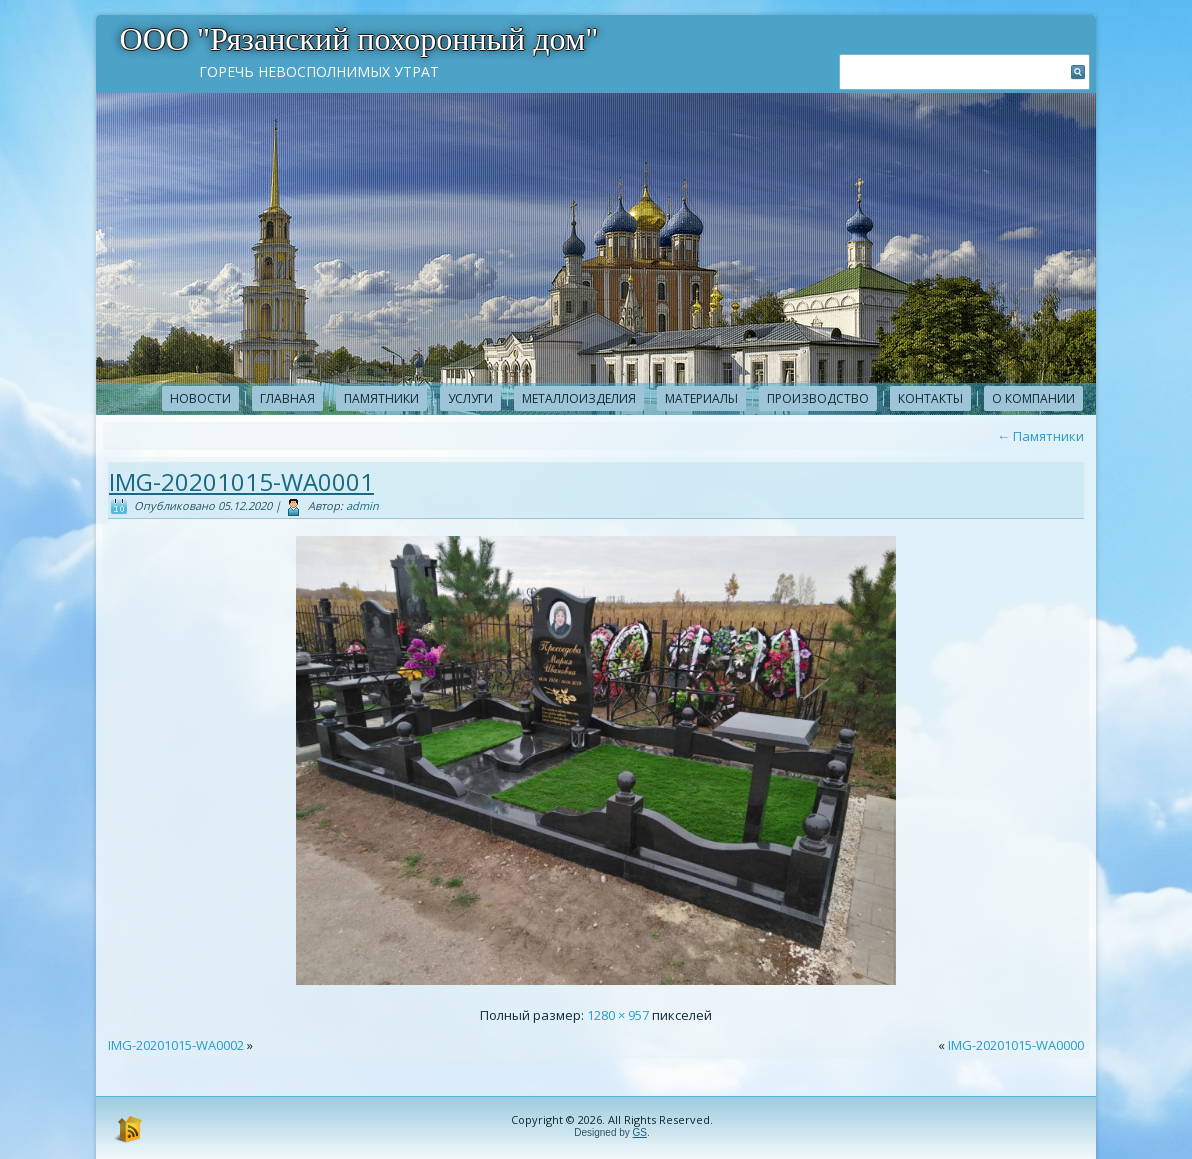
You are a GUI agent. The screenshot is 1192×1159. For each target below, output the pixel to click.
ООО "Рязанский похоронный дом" (359, 39)
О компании (1033, 398)
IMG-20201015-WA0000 (1016, 1045)
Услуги (470, 398)
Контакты (930, 398)
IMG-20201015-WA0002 (176, 1045)
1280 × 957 (618, 1015)
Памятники (381, 398)
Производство (818, 398)
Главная (287, 398)
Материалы (701, 398)
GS (640, 1132)
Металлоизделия (579, 398)
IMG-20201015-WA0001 (241, 481)
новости (200, 398)
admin (362, 505)
